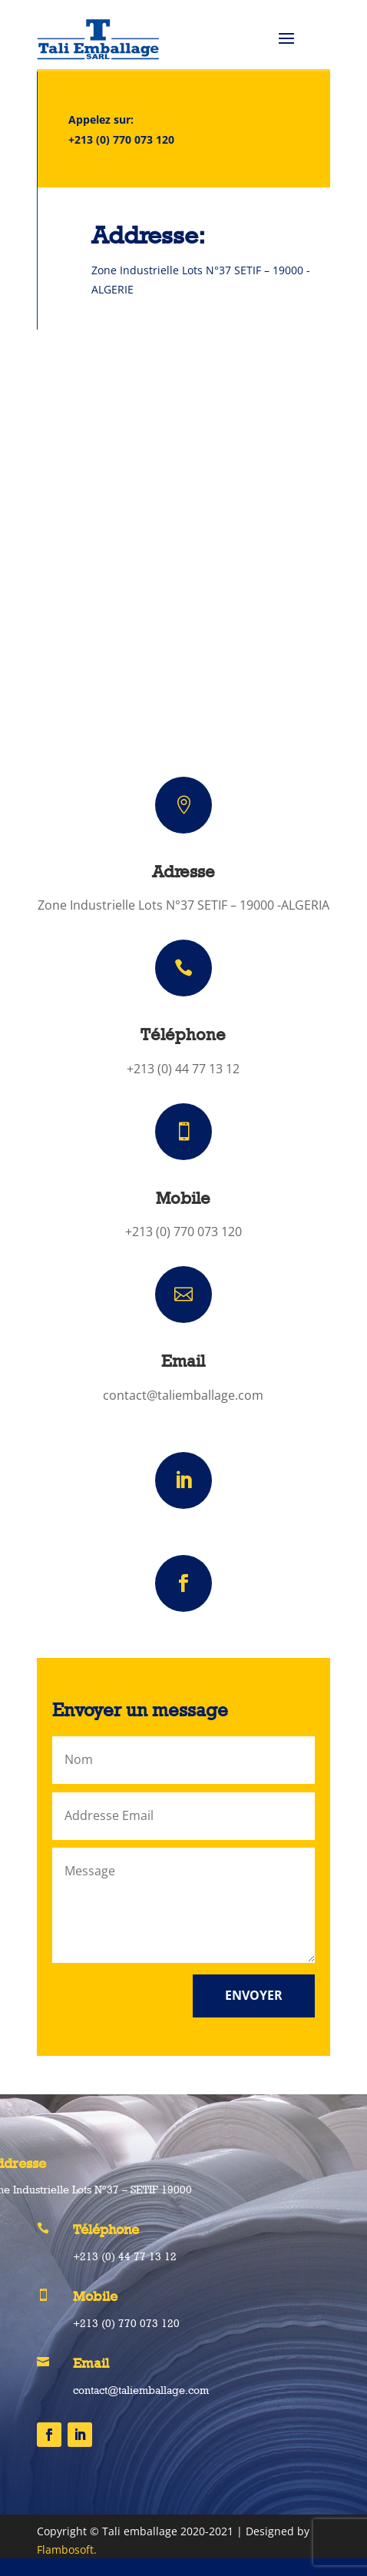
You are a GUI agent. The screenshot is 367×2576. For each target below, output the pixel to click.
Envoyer (254, 1995)
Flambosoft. (67, 2549)
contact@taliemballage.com (183, 1395)
